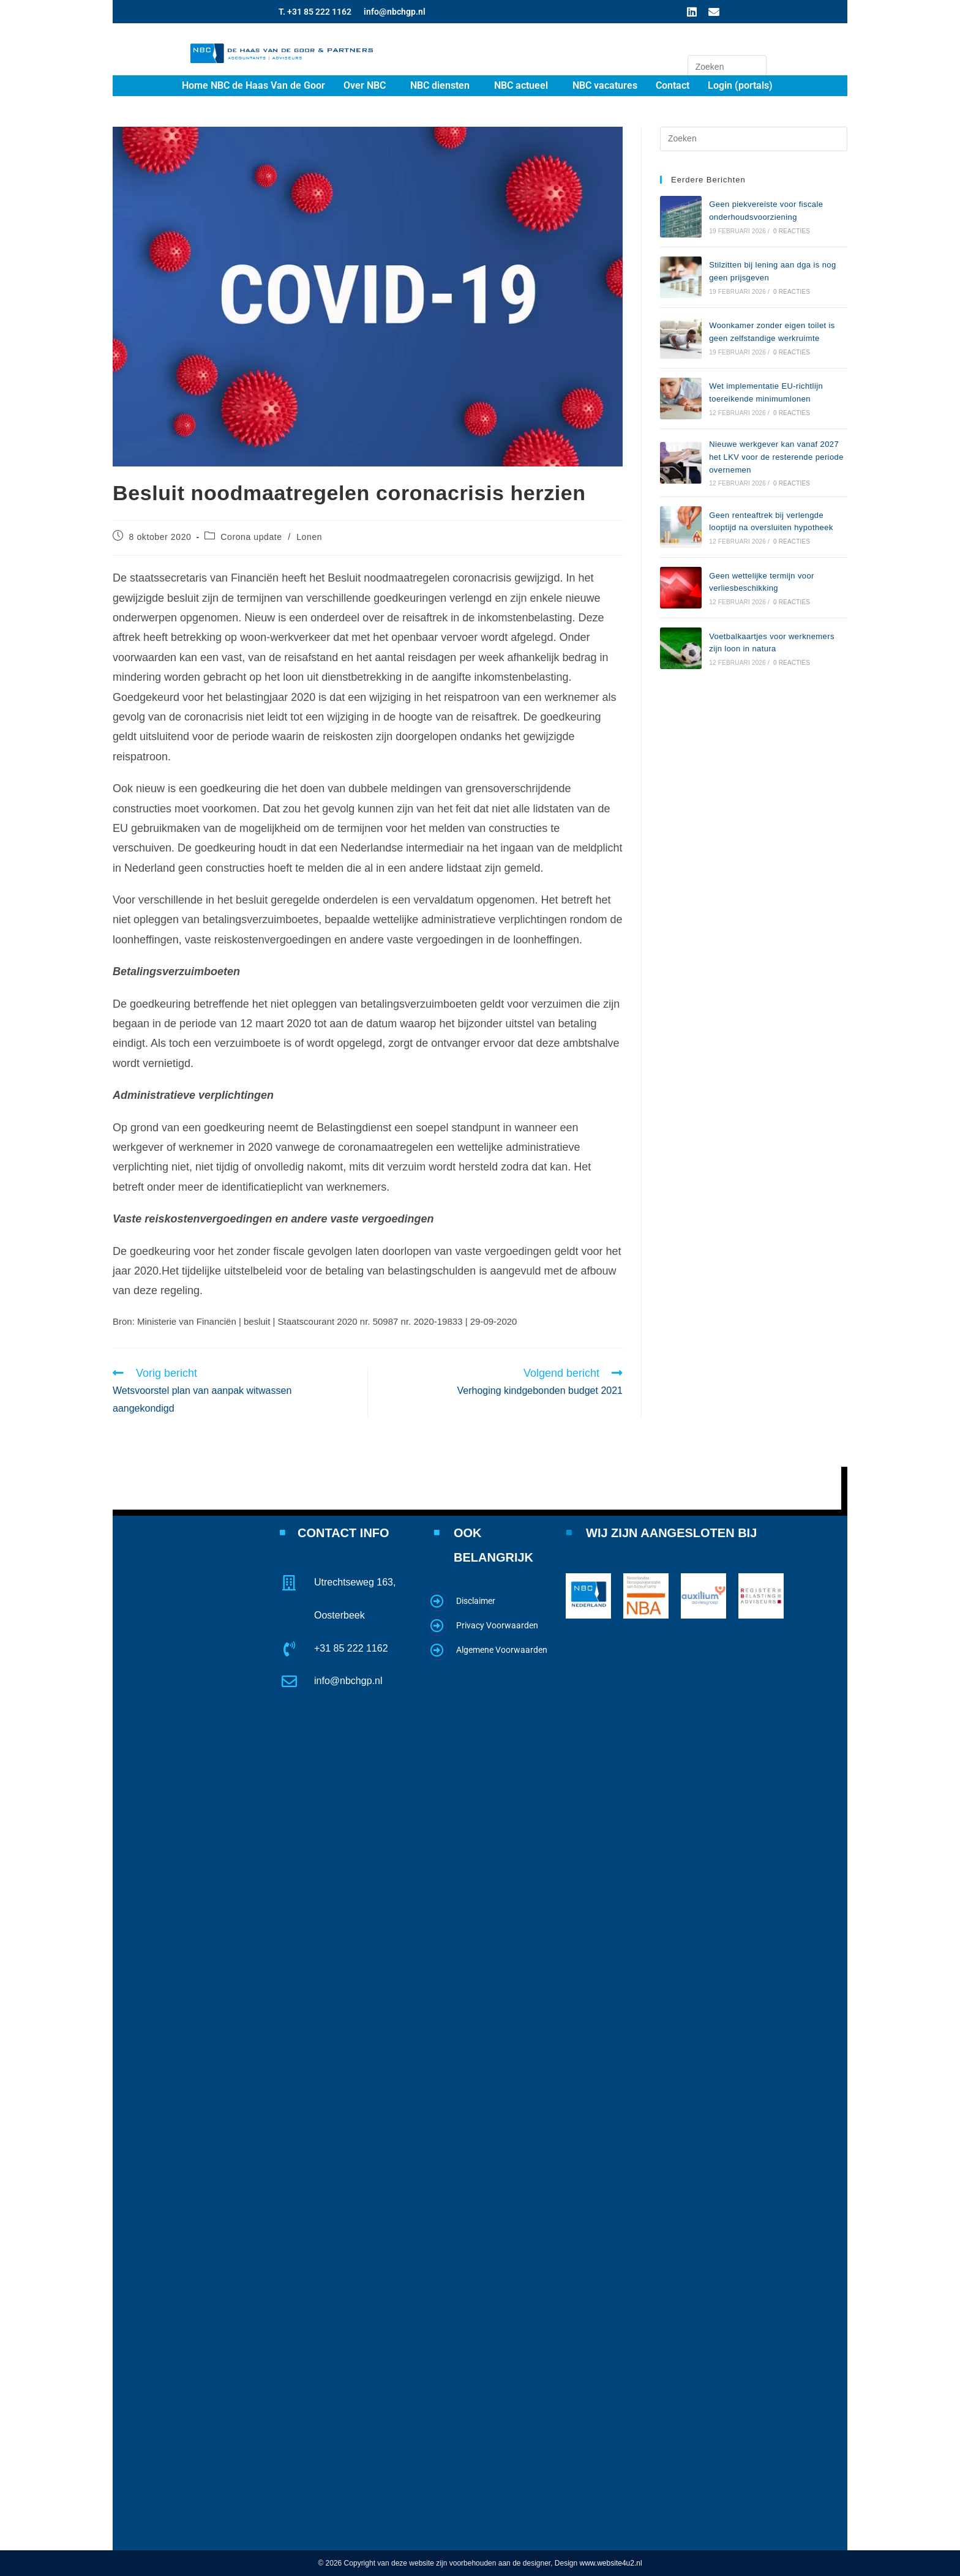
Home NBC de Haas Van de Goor (253, 85)
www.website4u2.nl (611, 2563)
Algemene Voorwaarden (501, 1649)
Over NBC (364, 85)
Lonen (309, 537)
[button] (367, 86)
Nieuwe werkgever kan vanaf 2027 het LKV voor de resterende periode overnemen (776, 457)
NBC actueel (521, 85)
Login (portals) (740, 85)
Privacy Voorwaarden (497, 1625)
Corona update (251, 537)
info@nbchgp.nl (395, 12)
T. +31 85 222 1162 (315, 12)
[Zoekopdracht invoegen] (727, 67)
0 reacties (791, 231)
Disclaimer (475, 1600)
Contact (672, 85)
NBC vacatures (604, 85)
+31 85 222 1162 (351, 1647)
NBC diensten (440, 85)
